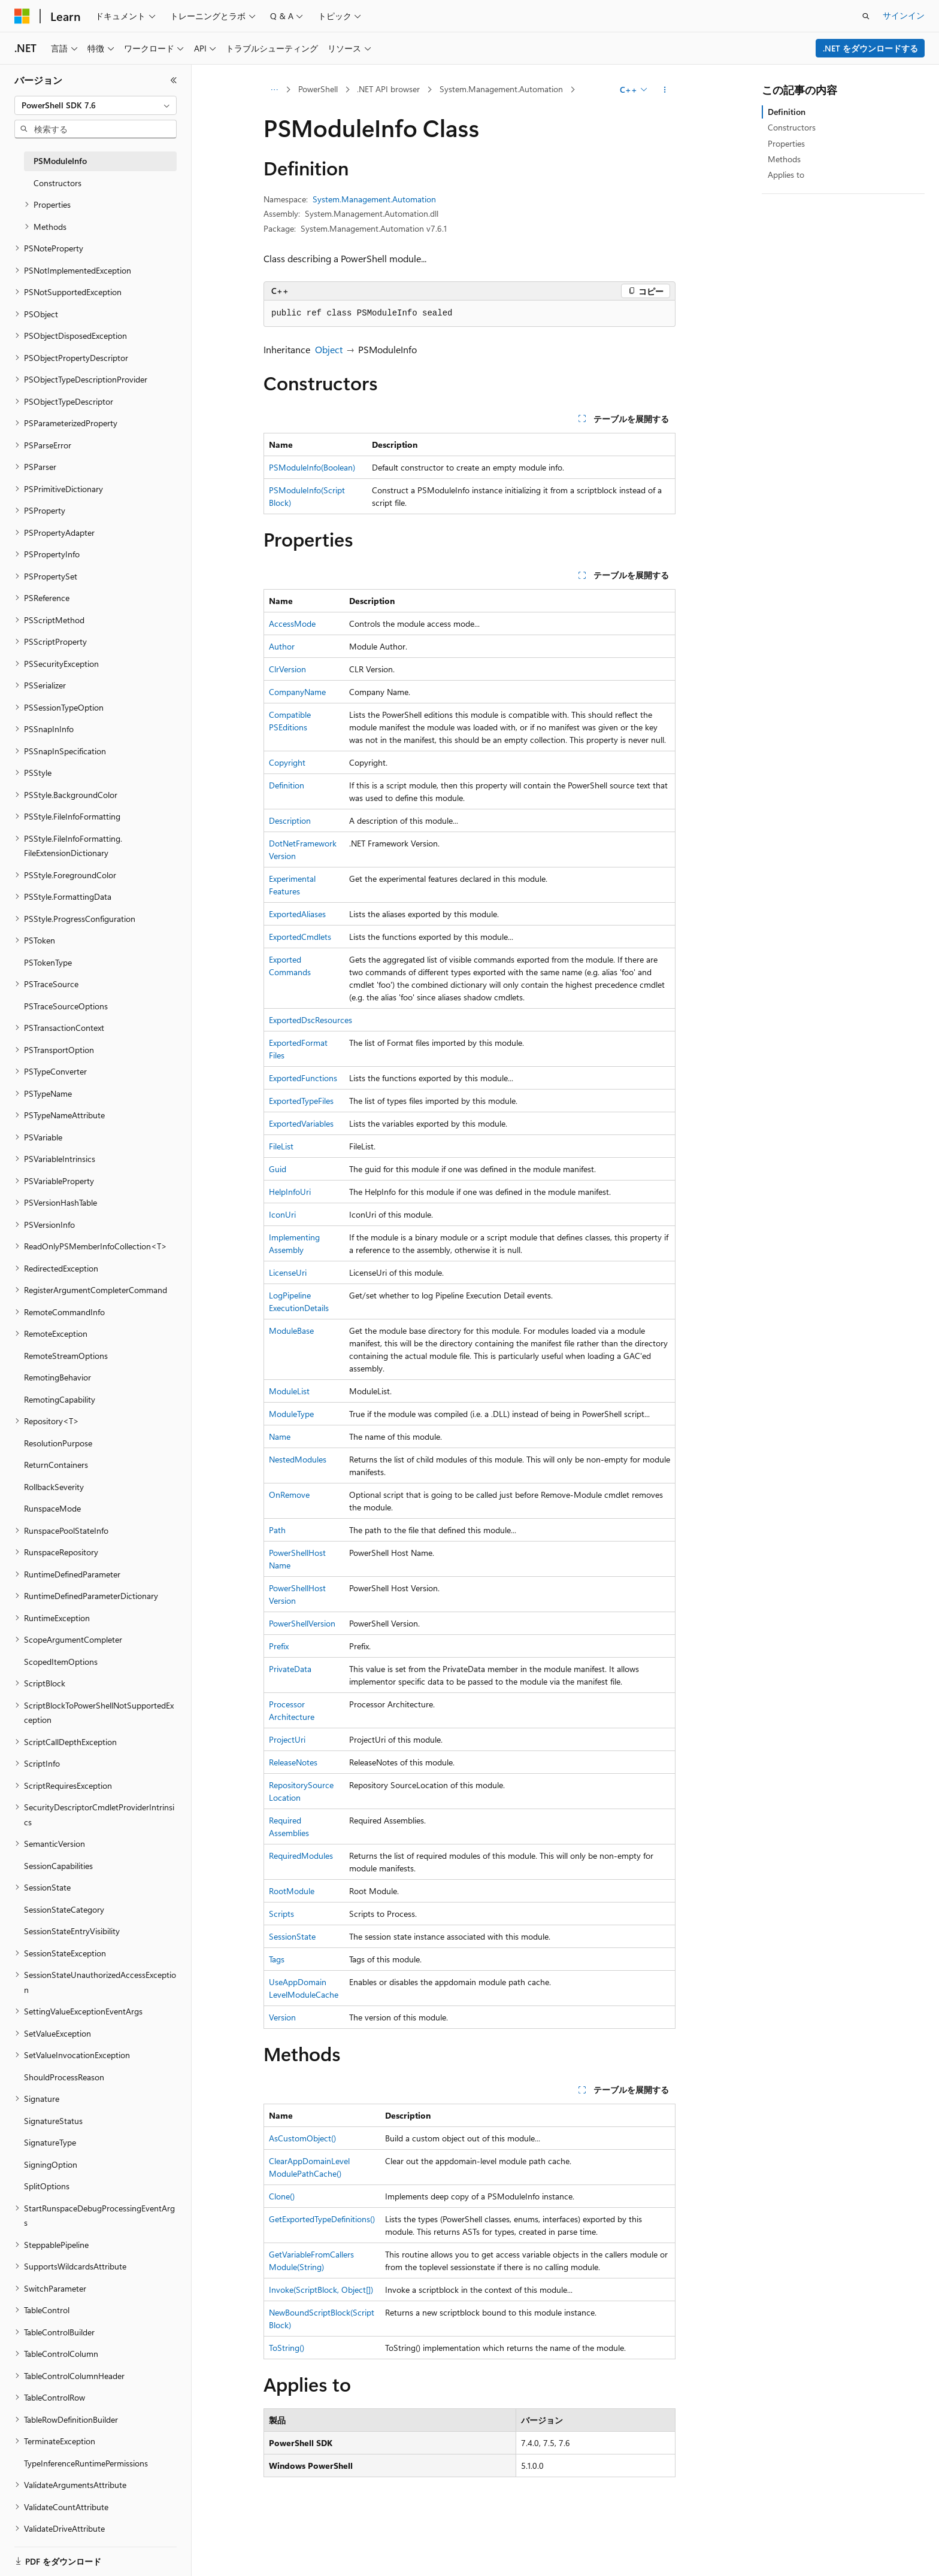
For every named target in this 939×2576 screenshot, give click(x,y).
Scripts (281, 1913)
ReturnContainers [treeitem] (56, 1464)
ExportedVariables (301, 1123)
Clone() (282, 2196)
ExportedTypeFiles (301, 1100)
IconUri (282, 1214)
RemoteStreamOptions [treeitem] (66, 1355)
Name (279, 1436)
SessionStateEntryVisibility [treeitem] (72, 1931)
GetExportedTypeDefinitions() (322, 2219)
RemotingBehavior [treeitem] (57, 1377)
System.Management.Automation (501, 89)
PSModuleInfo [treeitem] (60, 160)
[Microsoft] (22, 16)
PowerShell (318, 89)
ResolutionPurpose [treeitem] (58, 1443)
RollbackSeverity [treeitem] (54, 1486)
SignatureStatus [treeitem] (53, 2120)
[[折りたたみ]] (173, 80)
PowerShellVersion (302, 1623)
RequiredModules (301, 1855)
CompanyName (297, 691)
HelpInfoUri (290, 1191)
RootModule (291, 1891)
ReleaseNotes (293, 1762)
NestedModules (297, 1459)
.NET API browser (388, 89)
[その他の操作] (665, 89)
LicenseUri (288, 1272)
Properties (786, 143)
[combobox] (95, 105)
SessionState (292, 1936)
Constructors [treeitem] (57, 183)
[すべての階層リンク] (273, 89)
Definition (286, 785)
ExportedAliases (297, 914)
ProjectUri (287, 1739)
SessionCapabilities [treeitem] (58, 1865)
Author (282, 646)
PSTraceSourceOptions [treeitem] (66, 1006)
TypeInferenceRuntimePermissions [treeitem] (86, 2463)
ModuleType (291, 1413)
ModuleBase (291, 1330)
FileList (281, 1146)
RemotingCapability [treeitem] (59, 1399)
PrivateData (290, 1668)
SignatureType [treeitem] (50, 2142)
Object (329, 349)
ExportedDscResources (310, 1019)
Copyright (287, 762)
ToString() (286, 2347)
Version (282, 2017)
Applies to (786, 174)
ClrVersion (287, 669)
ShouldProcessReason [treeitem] (64, 2077)
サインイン (904, 15)
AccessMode (292, 623)
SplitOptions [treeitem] (46, 2186)
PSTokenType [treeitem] (48, 962)
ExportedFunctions (303, 1078)
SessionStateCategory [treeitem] (64, 1909)
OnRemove (289, 1494)
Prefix (279, 1646)
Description (290, 820)
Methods (784, 159)
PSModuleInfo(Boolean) (312, 467)
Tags (276, 1959)
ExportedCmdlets (300, 936)
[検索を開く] (866, 16)
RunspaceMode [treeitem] (52, 1508)
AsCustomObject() (302, 2138)
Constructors (792, 127)
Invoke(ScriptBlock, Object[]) (321, 2289)
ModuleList (289, 1391)
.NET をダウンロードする (870, 48)
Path (277, 1530)
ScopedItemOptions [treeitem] (61, 1661)
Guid (277, 1169)
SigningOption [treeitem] (50, 2164)
